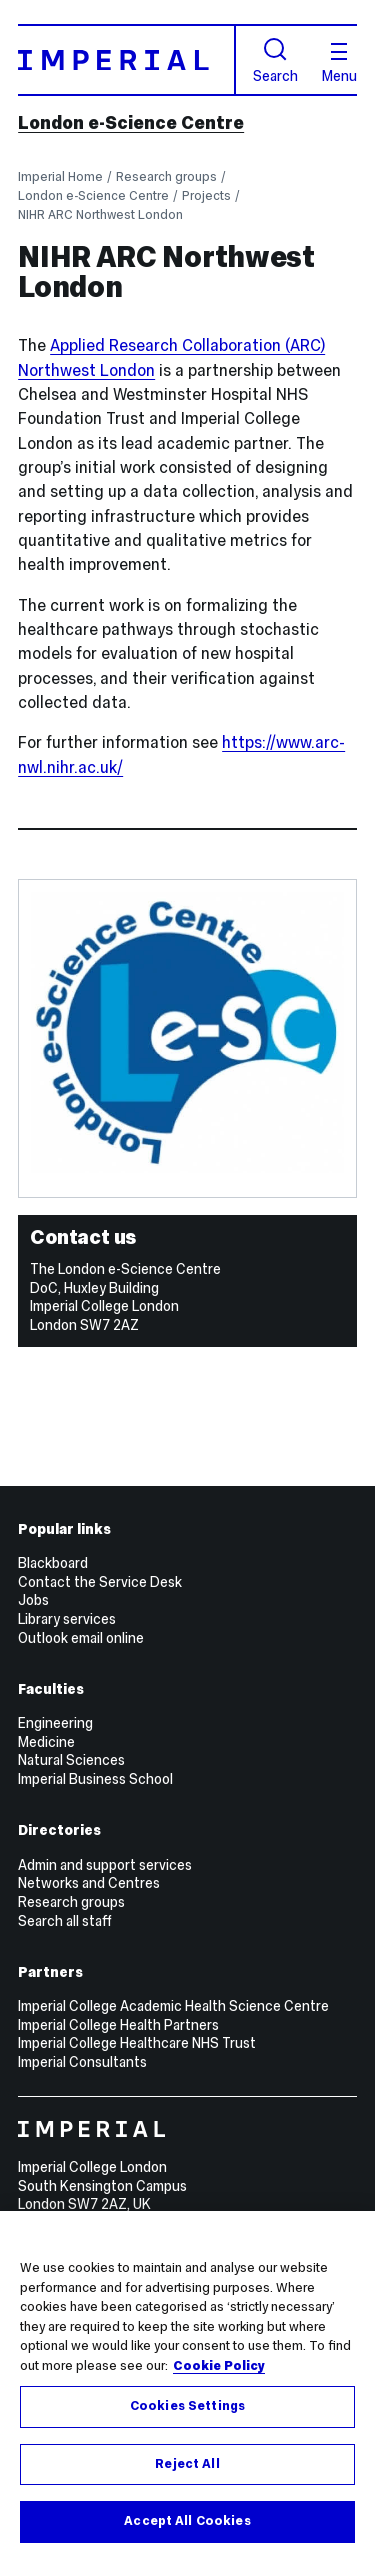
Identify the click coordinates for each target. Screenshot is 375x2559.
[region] (187, 2385)
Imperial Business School (95, 1779)
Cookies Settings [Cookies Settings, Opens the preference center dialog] (187, 2406)
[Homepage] (127, 59)
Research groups (166, 176)
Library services (67, 1619)
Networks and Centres (89, 1883)
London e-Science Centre (131, 123)
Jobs (33, 1600)
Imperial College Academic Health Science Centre (173, 2006)
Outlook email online (81, 1638)
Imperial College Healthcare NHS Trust (137, 2043)
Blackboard (53, 1563)
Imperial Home (60, 176)
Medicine (46, 1742)
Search (275, 60)
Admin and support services (105, 1865)
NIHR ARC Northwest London (100, 214)
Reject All (187, 2464)
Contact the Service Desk (100, 1582)
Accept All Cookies (187, 2521)
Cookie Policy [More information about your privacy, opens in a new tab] (219, 2366)
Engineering (55, 1723)
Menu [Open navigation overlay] (339, 63)
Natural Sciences (71, 1760)
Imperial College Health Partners (118, 2025)
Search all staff (65, 1921)
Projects (206, 195)
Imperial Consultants (82, 2062)
